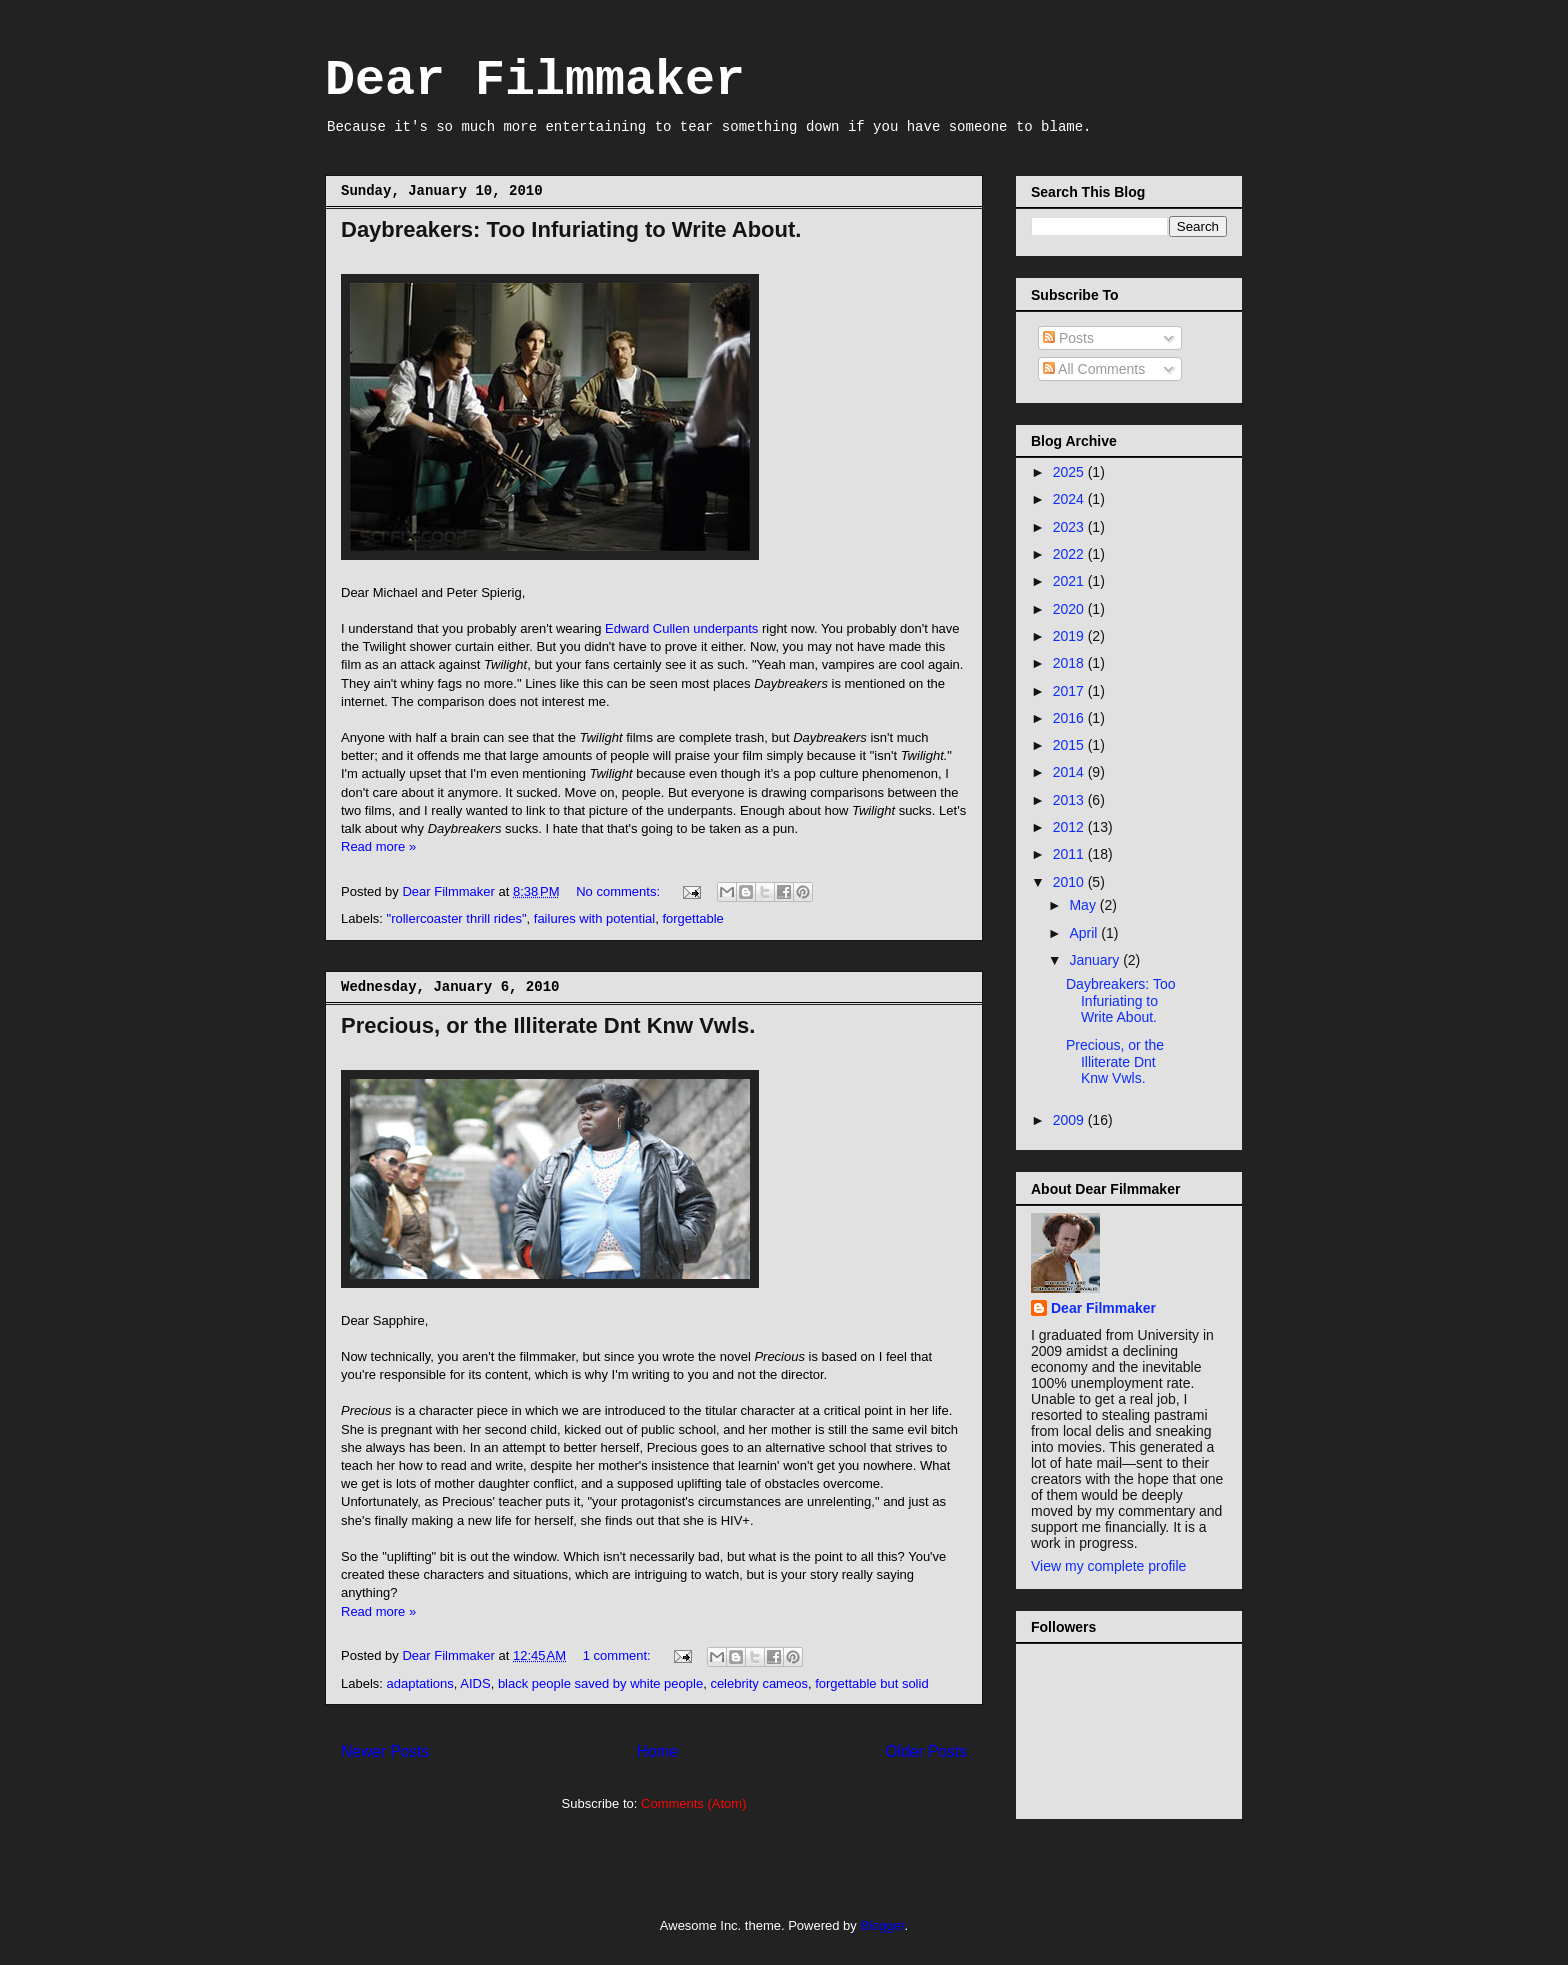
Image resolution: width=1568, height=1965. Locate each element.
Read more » (378, 846)
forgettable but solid (871, 1683)
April (1085, 933)
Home (658, 1751)
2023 (1070, 527)
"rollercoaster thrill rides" (457, 918)
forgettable (692, 918)
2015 (1070, 745)
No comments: (619, 891)
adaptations (420, 1683)
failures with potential (594, 918)
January (1096, 960)
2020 (1070, 609)
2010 (1070, 882)
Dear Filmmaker (535, 80)
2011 (1070, 854)
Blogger (882, 1925)
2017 (1070, 691)
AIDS (475, 1683)
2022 (1070, 554)
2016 (1070, 718)
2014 (1070, 772)
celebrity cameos (759, 1683)
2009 (1070, 1120)
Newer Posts (385, 1751)
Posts (1068, 338)
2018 (1070, 663)
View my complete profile (1108, 1566)
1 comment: (619, 1655)
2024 (1070, 499)
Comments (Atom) (693, 1803)
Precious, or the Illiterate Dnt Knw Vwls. (548, 1025)
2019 (1070, 636)
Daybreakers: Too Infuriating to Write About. (571, 229)
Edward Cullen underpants (681, 628)
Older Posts (926, 1751)
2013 (1070, 800)
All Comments (1094, 369)
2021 (1070, 581)
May (1084, 905)
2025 (1070, 472)
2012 (1070, 827)
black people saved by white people (600, 1683)
